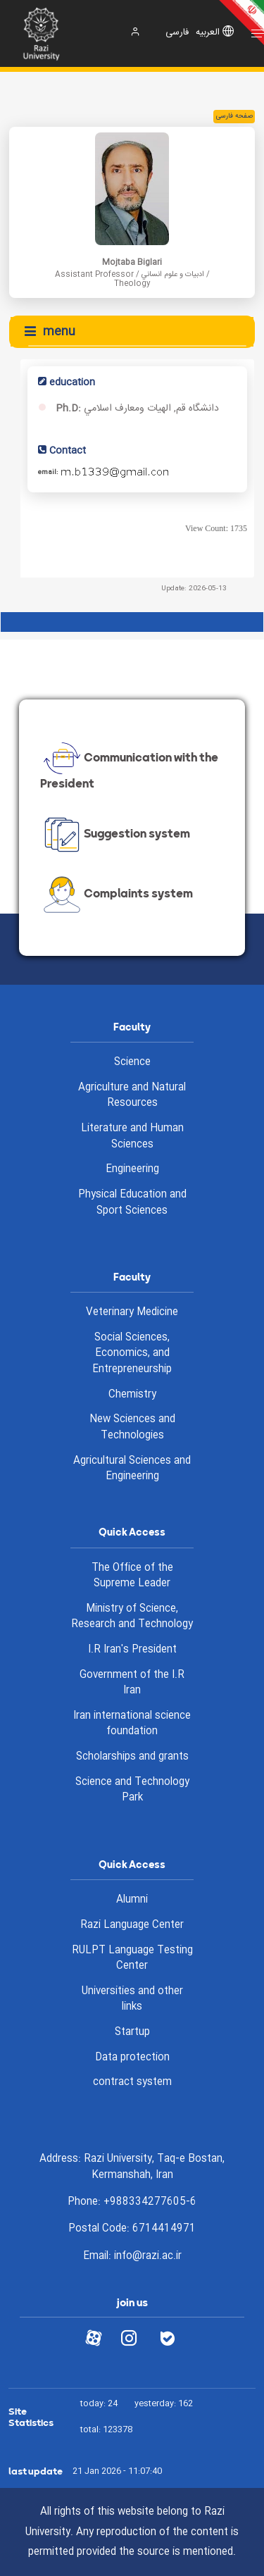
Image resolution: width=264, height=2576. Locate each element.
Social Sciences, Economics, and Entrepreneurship (132, 1353)
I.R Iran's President (132, 1649)
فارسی (177, 32)
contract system (132, 2082)
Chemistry (132, 1394)
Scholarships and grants (132, 1757)
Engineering (132, 1169)
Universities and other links (132, 1999)
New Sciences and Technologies (132, 1427)
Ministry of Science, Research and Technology (132, 1617)
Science (132, 1062)
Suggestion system (115, 834)
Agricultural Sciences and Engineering (132, 1469)
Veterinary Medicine (132, 1312)
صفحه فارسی (234, 116)
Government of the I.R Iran (132, 1683)
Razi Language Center (132, 1925)
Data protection (132, 2057)
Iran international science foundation (132, 1724)
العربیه (208, 32)
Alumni (132, 1900)
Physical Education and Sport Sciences (132, 1203)
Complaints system (116, 894)
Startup (132, 2032)
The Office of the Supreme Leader (132, 1576)
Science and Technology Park (132, 1790)
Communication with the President (129, 767)
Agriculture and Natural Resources (132, 1096)
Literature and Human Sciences (132, 1136)
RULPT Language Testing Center (132, 1958)
